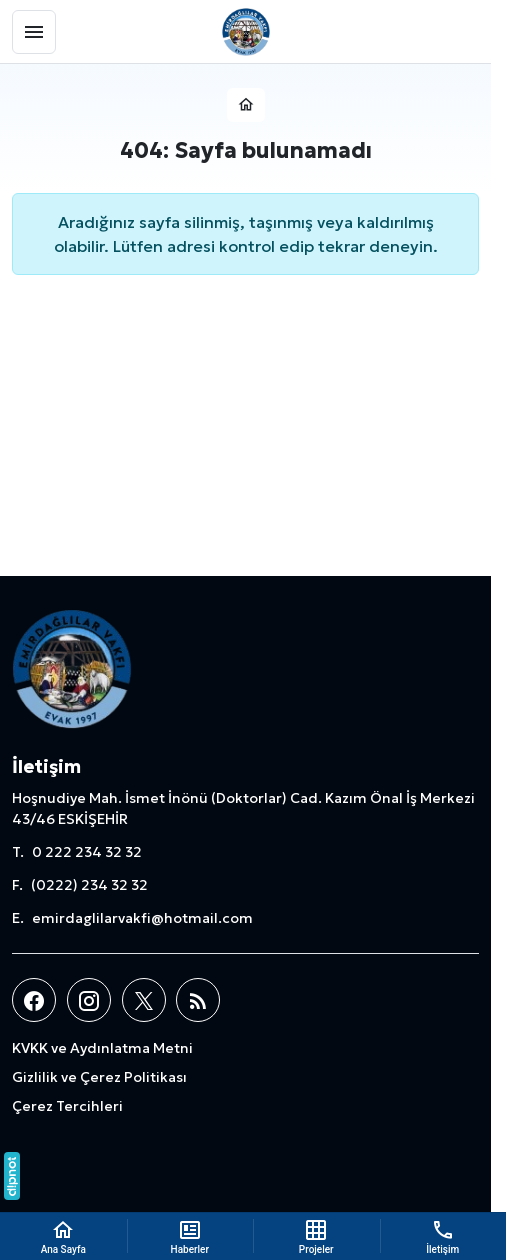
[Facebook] (34, 1000)
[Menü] (34, 32)
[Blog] (198, 1000)
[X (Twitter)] (144, 1000)
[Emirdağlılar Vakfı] (246, 32)
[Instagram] (89, 1000)
